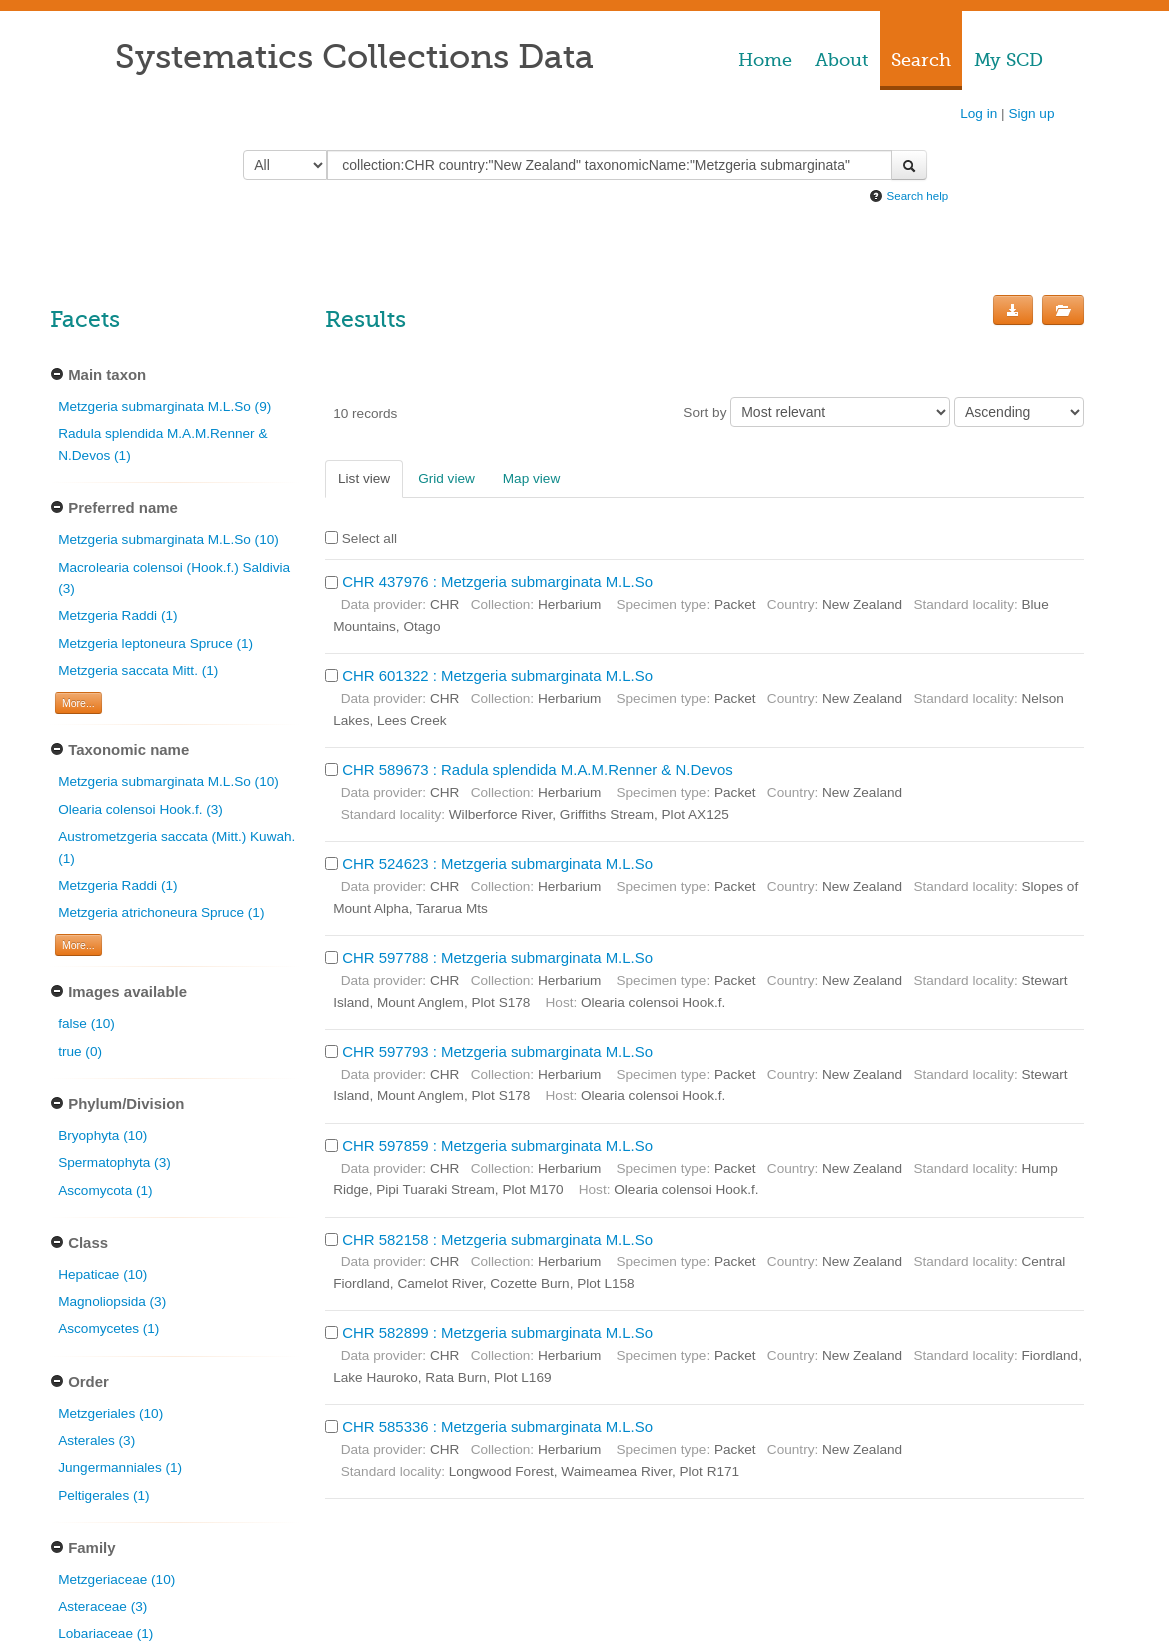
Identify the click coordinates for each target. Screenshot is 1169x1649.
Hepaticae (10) (102, 1274)
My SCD (1008, 60)
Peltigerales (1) (103, 1495)
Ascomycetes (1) (108, 1328)
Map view (531, 478)
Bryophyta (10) (102, 1135)
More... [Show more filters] (78, 703)
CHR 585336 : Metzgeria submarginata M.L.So (497, 1426)
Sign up (1031, 113)
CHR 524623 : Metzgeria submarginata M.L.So (497, 863)
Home (765, 60)
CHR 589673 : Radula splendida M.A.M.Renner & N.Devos (537, 769)
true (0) (80, 1051)
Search (921, 60)
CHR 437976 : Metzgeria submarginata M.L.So (497, 581)
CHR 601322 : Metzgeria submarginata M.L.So (497, 675)
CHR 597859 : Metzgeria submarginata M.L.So (497, 1145)
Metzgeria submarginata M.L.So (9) (164, 406)
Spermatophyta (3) (114, 1162)
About (841, 60)
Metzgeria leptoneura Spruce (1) (155, 643)
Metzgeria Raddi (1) (117, 615)
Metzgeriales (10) (110, 1413)
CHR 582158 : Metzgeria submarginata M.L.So (497, 1239)
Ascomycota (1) (105, 1190)
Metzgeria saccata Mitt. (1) (138, 670)
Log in (978, 113)
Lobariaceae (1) (105, 1633)
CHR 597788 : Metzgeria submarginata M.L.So (497, 957)
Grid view (446, 478)
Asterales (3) (96, 1440)
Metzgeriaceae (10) (116, 1579)
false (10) (86, 1023)
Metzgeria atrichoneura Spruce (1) (161, 912)
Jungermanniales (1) (120, 1467)
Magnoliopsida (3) (112, 1301)
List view (364, 478)
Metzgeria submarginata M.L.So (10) (168, 539)
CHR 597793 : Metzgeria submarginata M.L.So (497, 1051)
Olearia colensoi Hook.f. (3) (140, 809)
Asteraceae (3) (102, 1606)
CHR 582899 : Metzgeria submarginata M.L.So (497, 1332)
